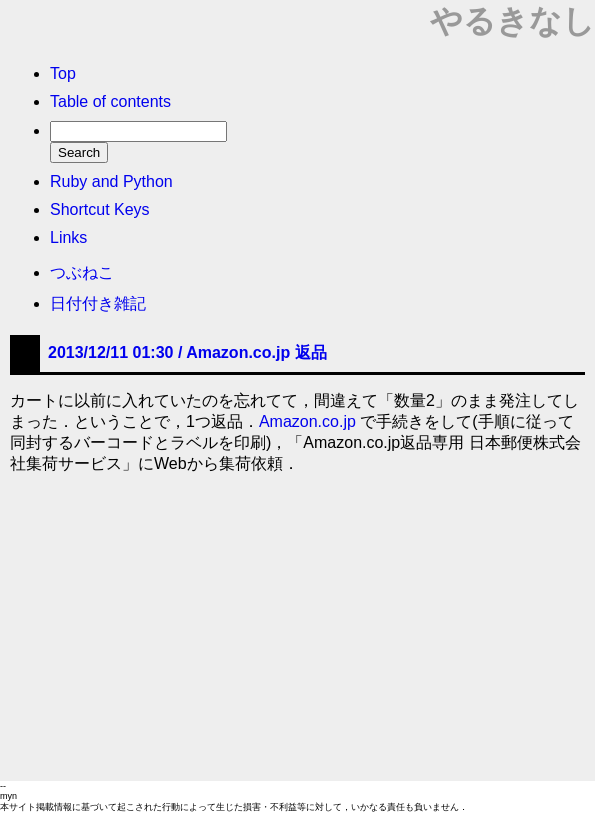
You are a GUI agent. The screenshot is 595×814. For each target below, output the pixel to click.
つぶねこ (82, 272)
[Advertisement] (297, 631)
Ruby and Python (111, 181)
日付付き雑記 (98, 303)
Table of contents (110, 101)
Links (68, 237)
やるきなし (512, 21)
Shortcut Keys (100, 209)
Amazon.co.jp (307, 421)
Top (63, 73)
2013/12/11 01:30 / (187, 352)
